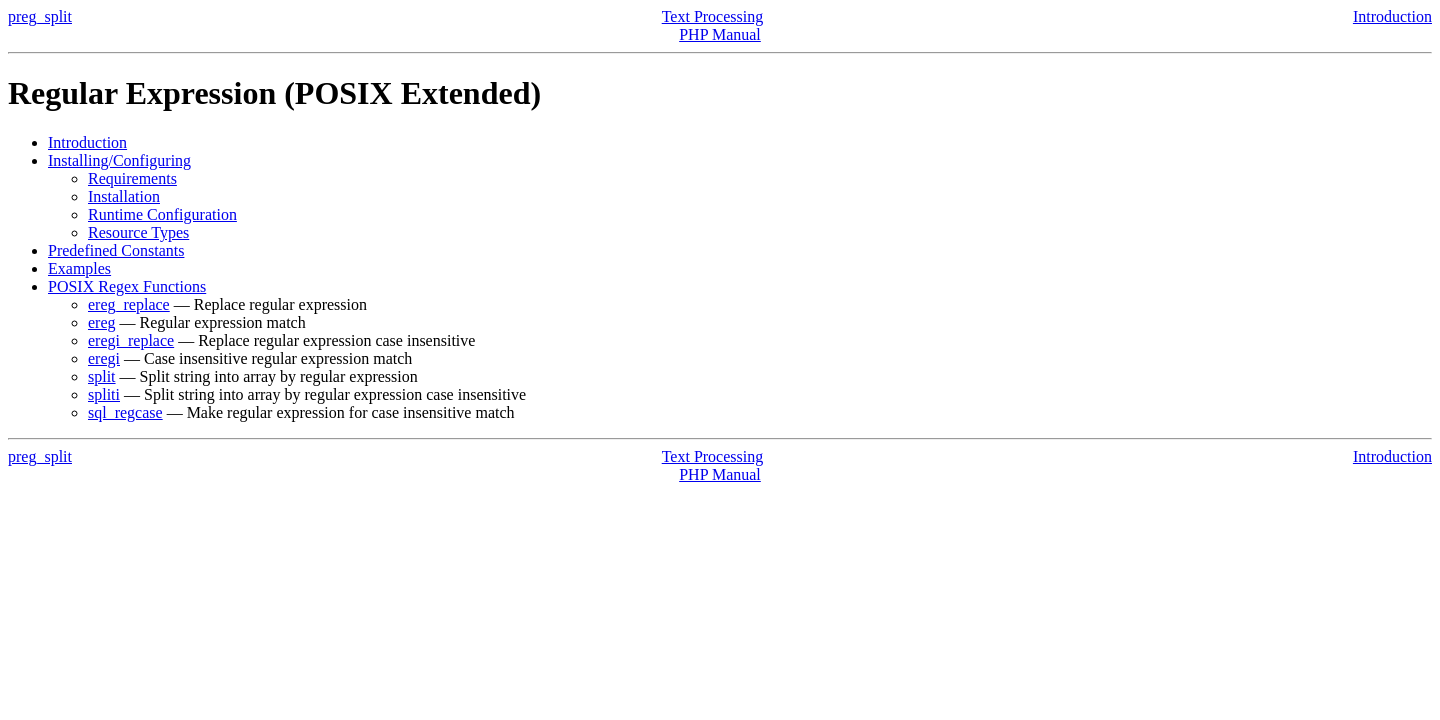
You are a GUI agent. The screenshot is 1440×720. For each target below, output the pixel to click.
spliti (104, 394)
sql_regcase (125, 412)
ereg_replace (129, 304)
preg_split (40, 16)
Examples (79, 268)
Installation (124, 196)
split (102, 376)
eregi (104, 358)
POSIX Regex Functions (127, 286)
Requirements (132, 178)
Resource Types (138, 232)
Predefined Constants (116, 250)
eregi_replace (131, 340)
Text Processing (713, 16)
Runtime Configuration (162, 214)
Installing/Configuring (119, 160)
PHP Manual (720, 34)
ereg (102, 322)
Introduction (1392, 16)
